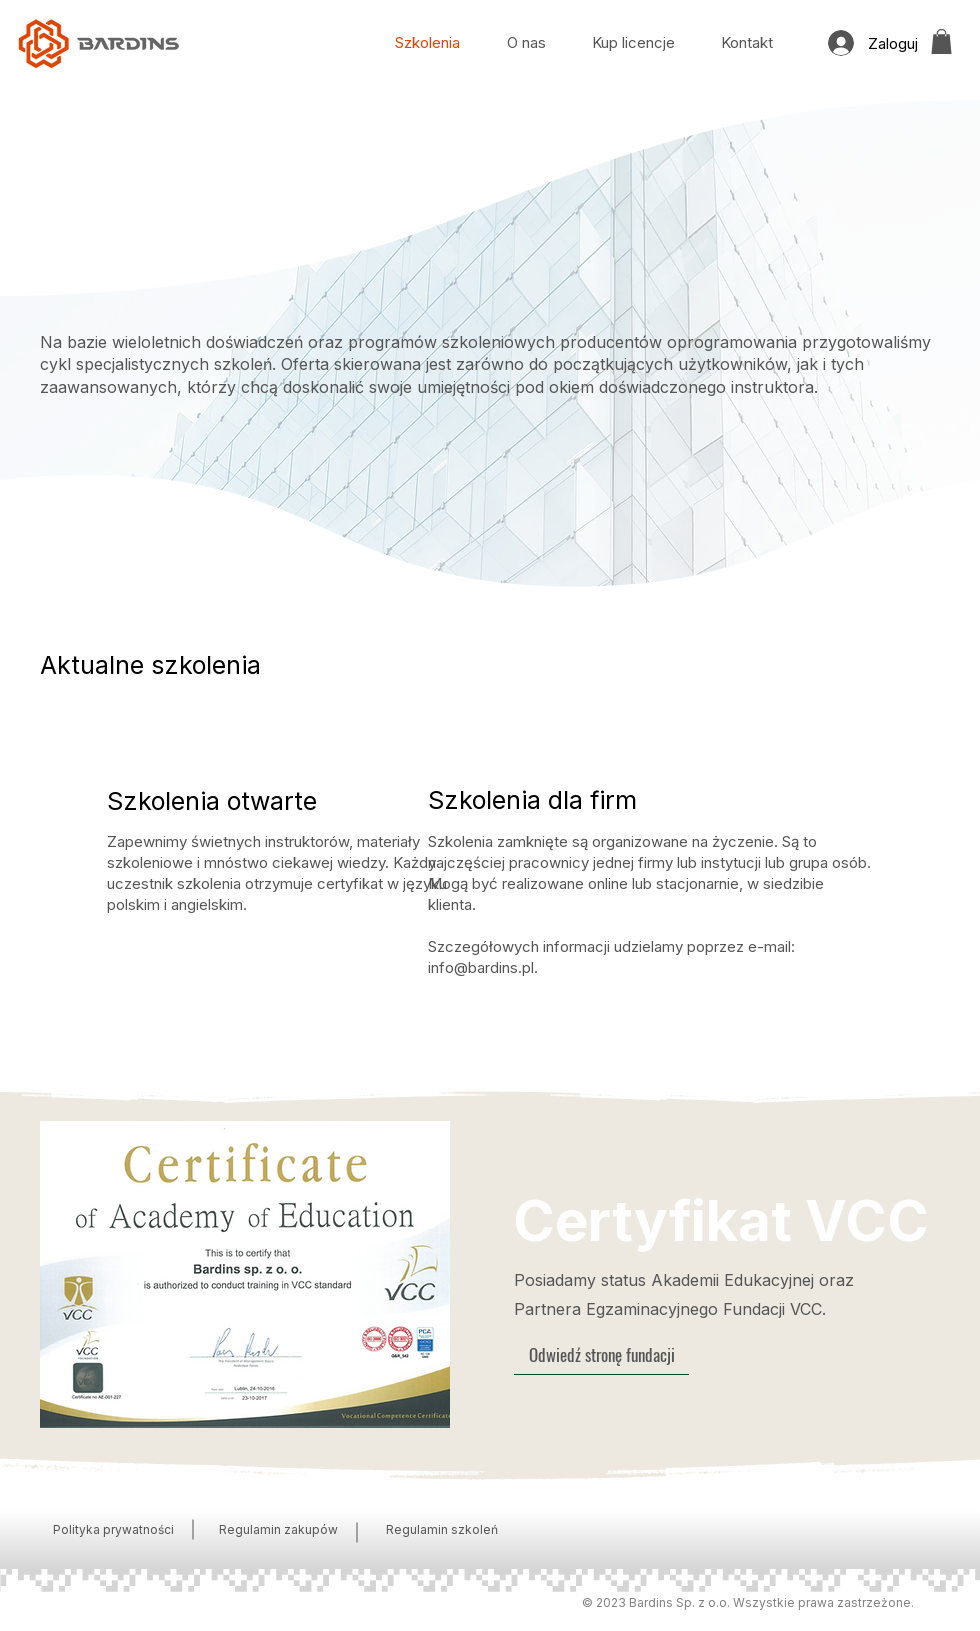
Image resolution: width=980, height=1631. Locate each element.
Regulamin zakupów (278, 1529)
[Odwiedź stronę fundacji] (601, 1355)
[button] (941, 41)
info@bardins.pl (481, 967)
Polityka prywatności (113, 1529)
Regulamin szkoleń (442, 1529)
